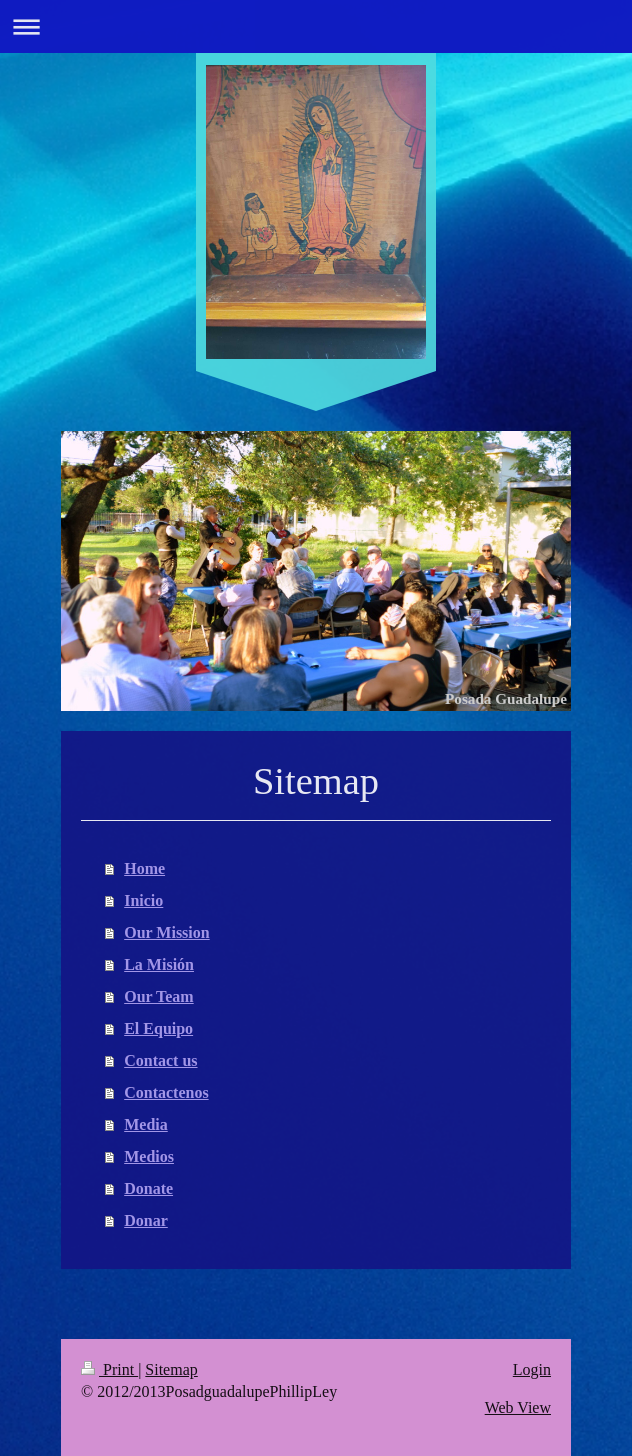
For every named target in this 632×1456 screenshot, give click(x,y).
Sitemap (171, 1369)
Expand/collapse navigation (316, 26)
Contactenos (166, 1092)
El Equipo (158, 1028)
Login (532, 1369)
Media (146, 1124)
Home (144, 868)
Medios (149, 1156)
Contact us (160, 1060)
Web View (518, 1407)
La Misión (159, 964)
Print (109, 1369)
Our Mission (167, 932)
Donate (148, 1188)
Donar (146, 1220)
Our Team (159, 996)
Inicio (143, 900)
